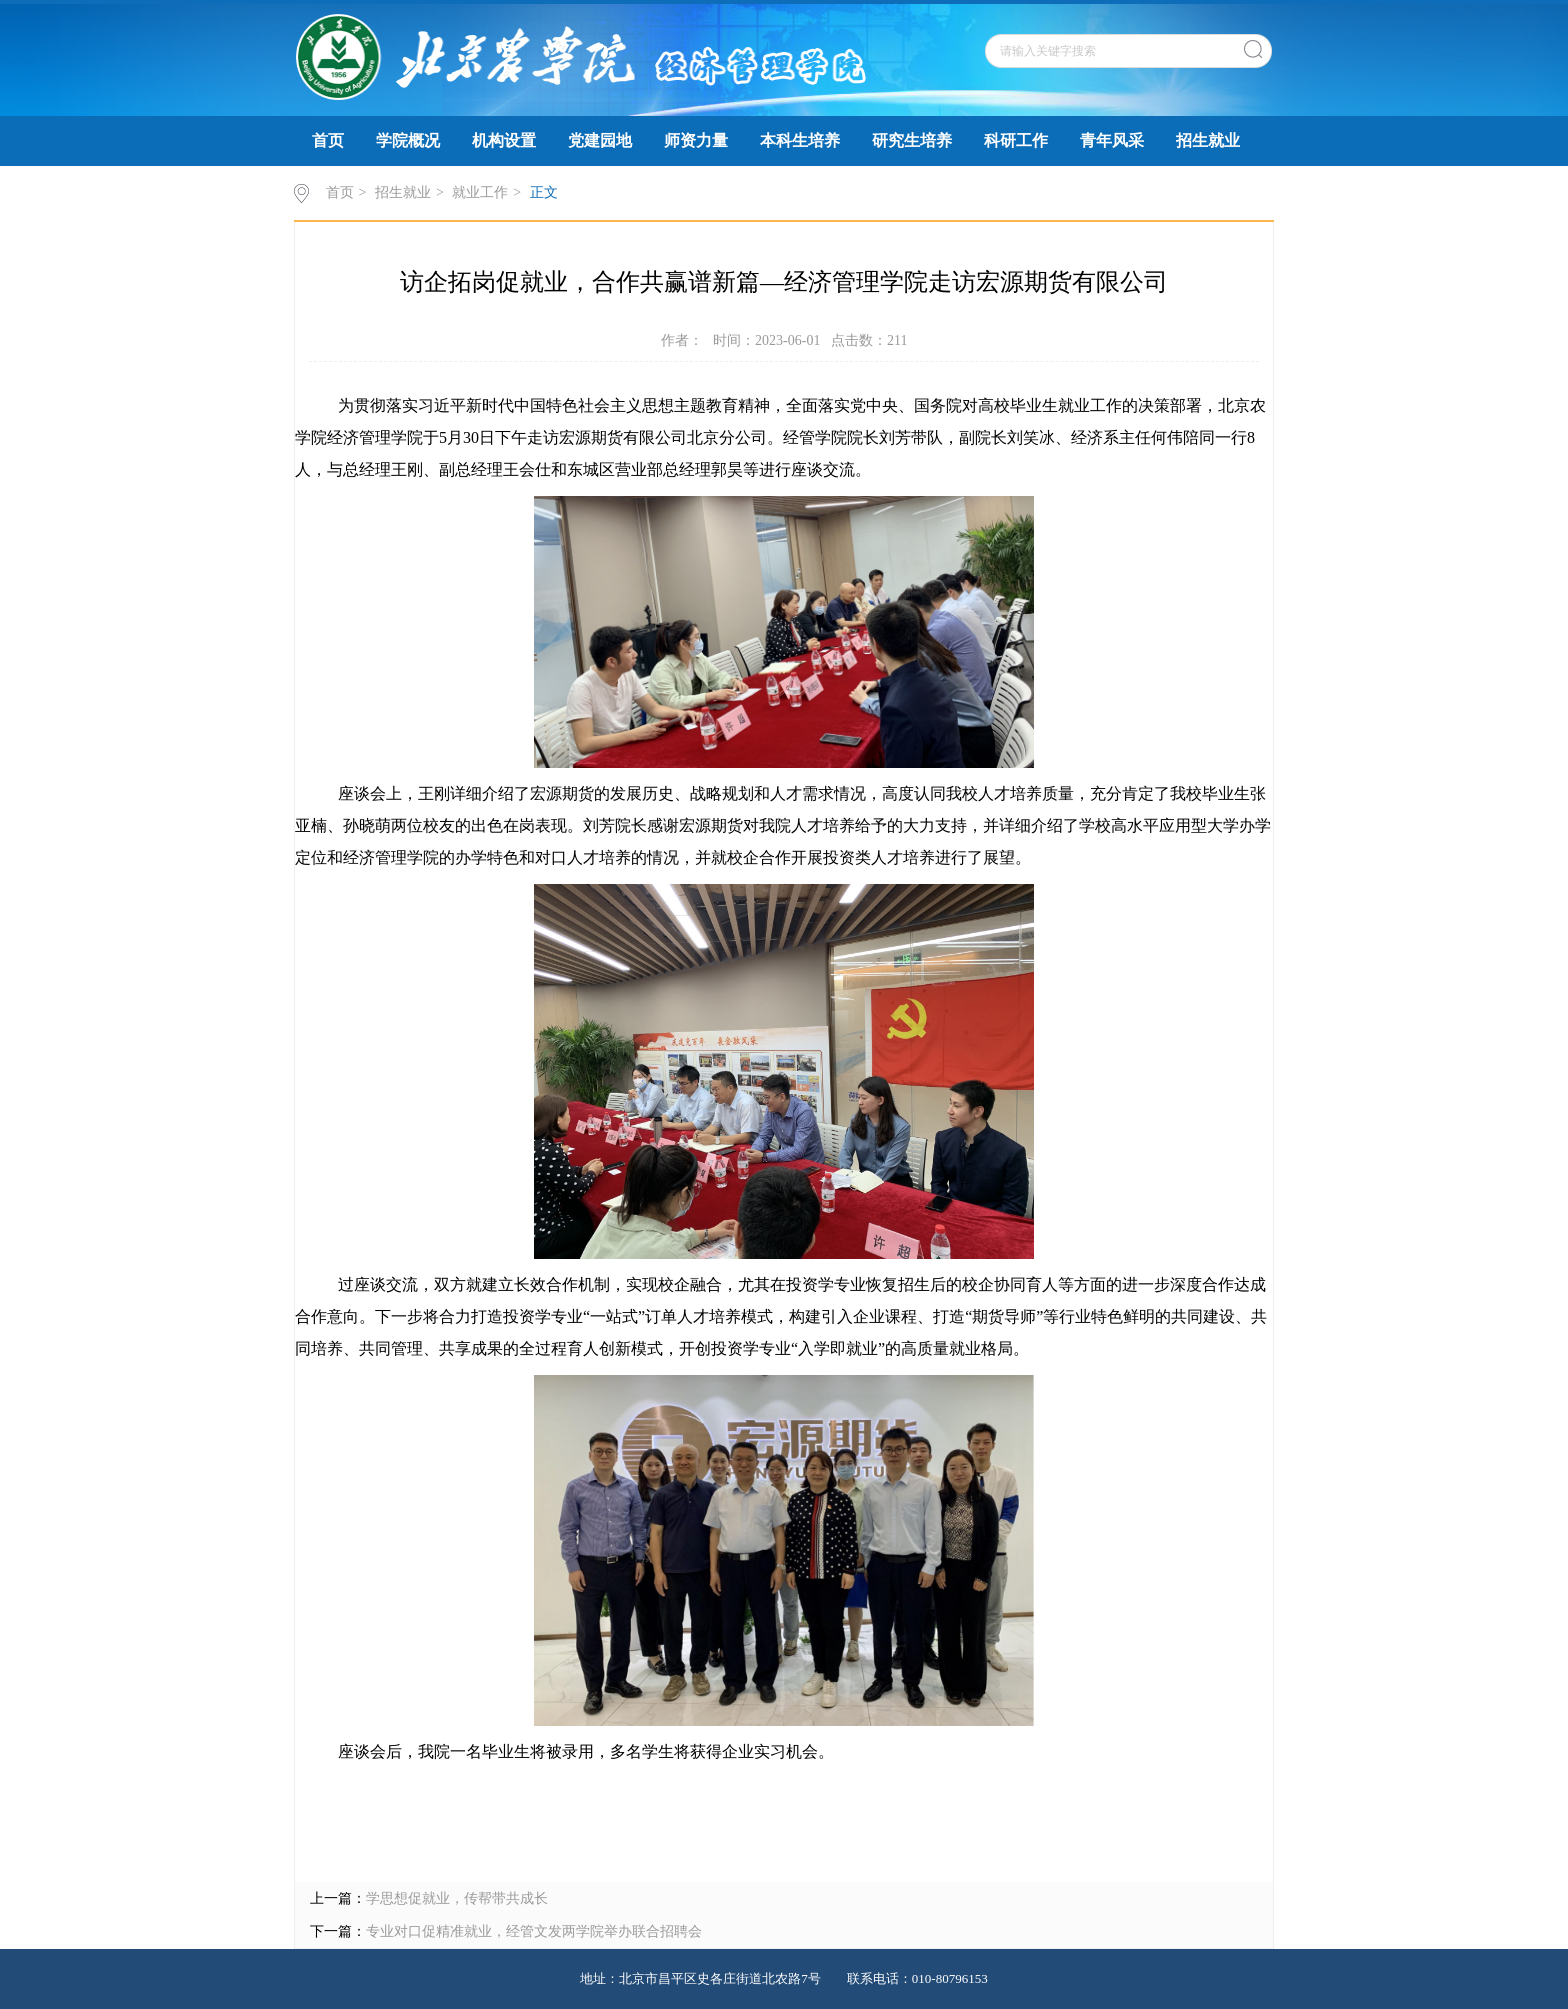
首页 (328, 140)
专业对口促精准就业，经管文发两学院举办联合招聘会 (534, 1931)
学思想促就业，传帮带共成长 (457, 1898)
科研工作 (1016, 140)
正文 (544, 192)
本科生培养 (800, 140)
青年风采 (1112, 140)
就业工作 (480, 192)
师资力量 (696, 140)
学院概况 (408, 140)
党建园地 (600, 140)
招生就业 (1208, 140)
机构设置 (504, 140)
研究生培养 (912, 140)
